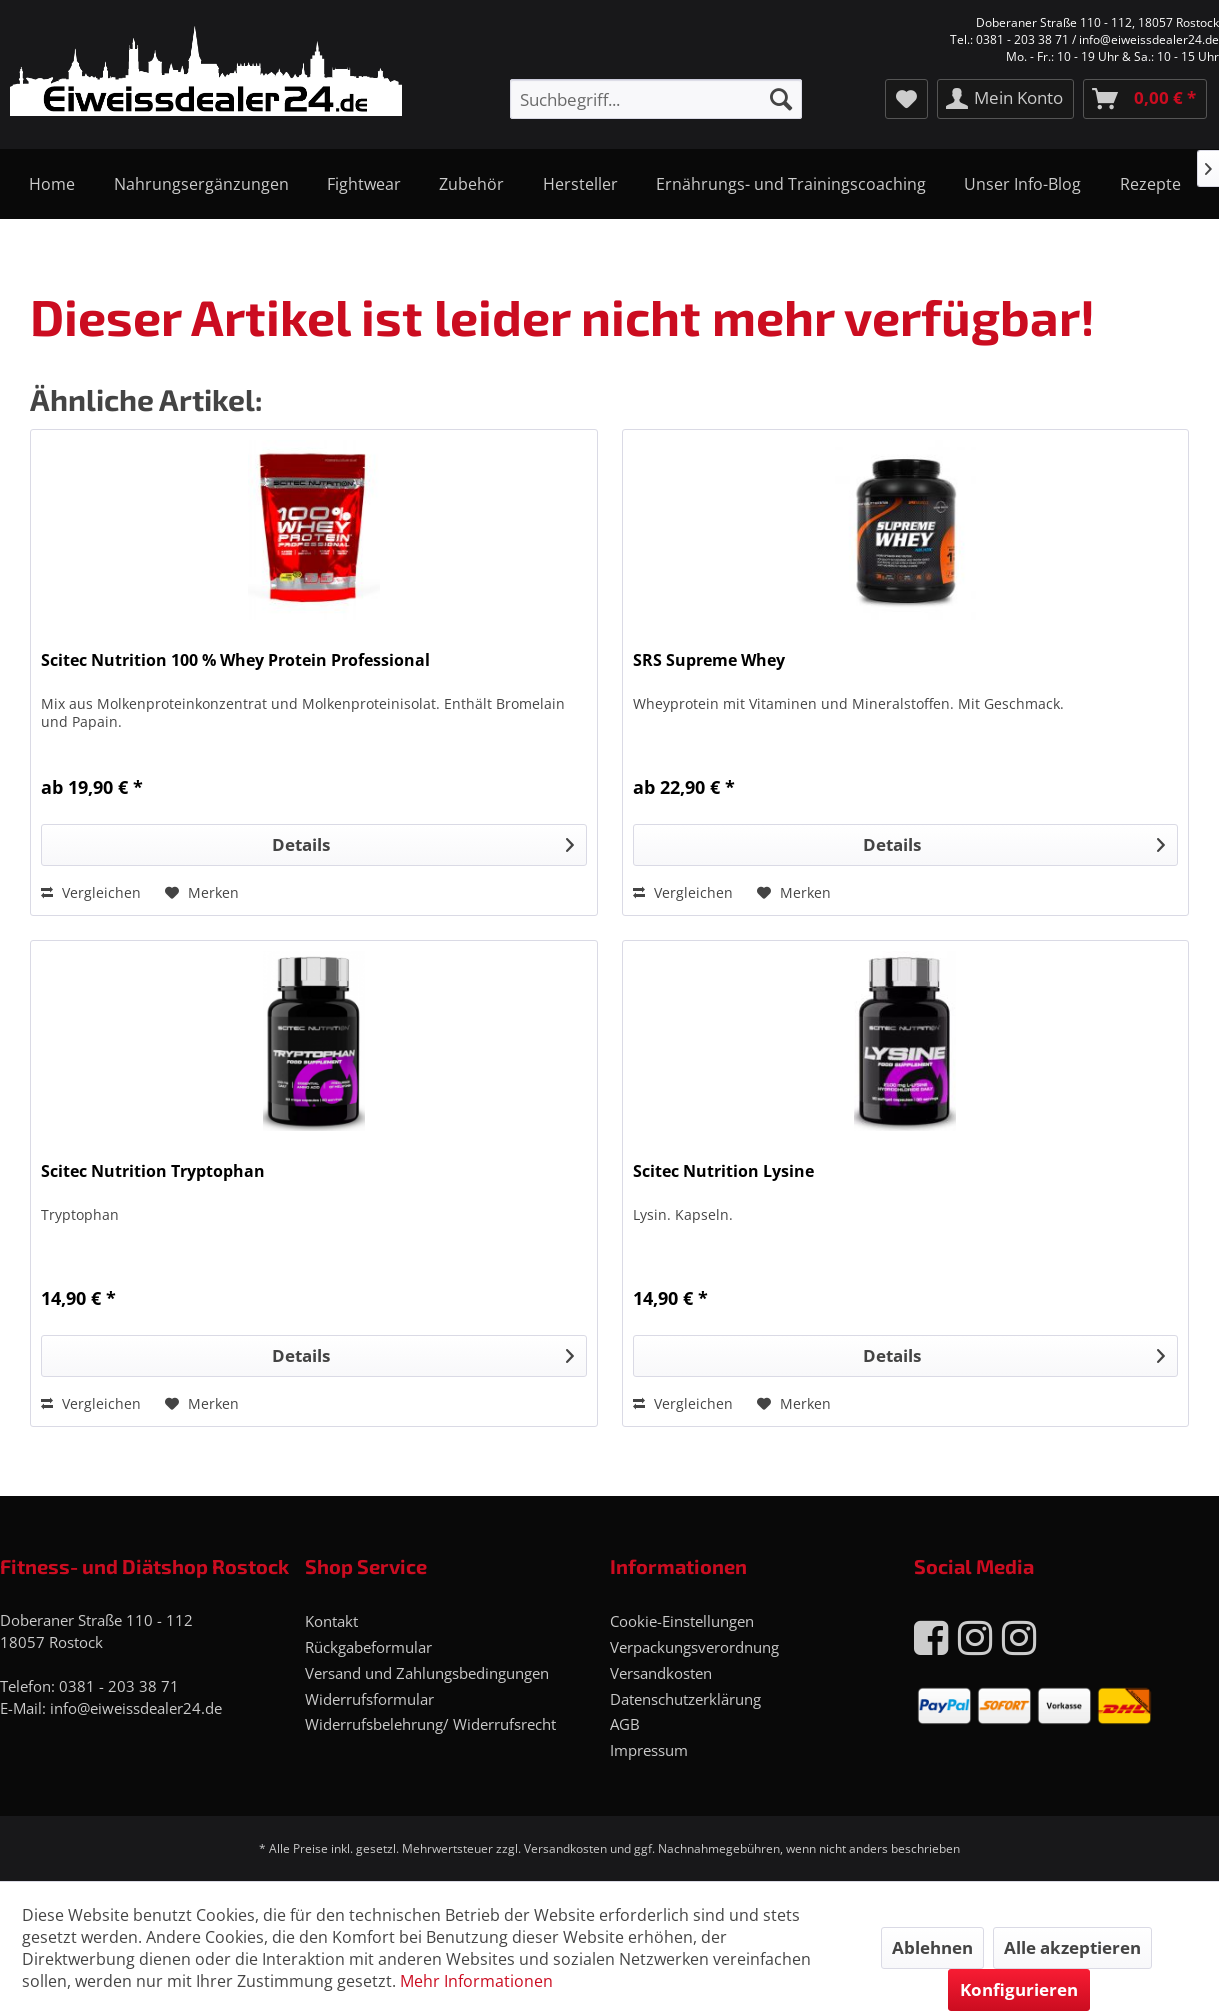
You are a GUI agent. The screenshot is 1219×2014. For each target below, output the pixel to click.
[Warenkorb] (1145, 99)
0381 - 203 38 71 (119, 1686)
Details (423, 842)
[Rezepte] (1150, 184)
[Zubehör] (471, 184)
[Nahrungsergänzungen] (200, 184)
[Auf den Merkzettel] (202, 893)
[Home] (52, 184)
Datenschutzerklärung (685, 1699)
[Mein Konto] (1005, 99)
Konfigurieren (1019, 1989)
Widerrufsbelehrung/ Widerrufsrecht (430, 1724)
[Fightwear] (364, 184)
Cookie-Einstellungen (682, 1621)
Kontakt (331, 1621)
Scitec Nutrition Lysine (723, 1171)
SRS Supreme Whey (709, 660)
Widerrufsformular (369, 1699)
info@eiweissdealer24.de (136, 1708)
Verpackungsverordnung (694, 1647)
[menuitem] (656, 99)
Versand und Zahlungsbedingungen (427, 1673)
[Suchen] (781, 99)
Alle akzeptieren (1072, 1947)
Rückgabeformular (368, 1647)
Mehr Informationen (476, 1981)
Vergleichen (91, 892)
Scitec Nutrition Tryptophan (153, 1171)
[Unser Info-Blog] (1022, 184)
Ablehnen (932, 1947)
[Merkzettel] (906, 99)
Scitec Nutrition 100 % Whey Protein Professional (235, 660)
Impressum (649, 1750)
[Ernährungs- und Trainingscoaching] (791, 184)
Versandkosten (661, 1673)
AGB (625, 1724)
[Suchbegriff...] (656, 99)
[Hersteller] (580, 184)
